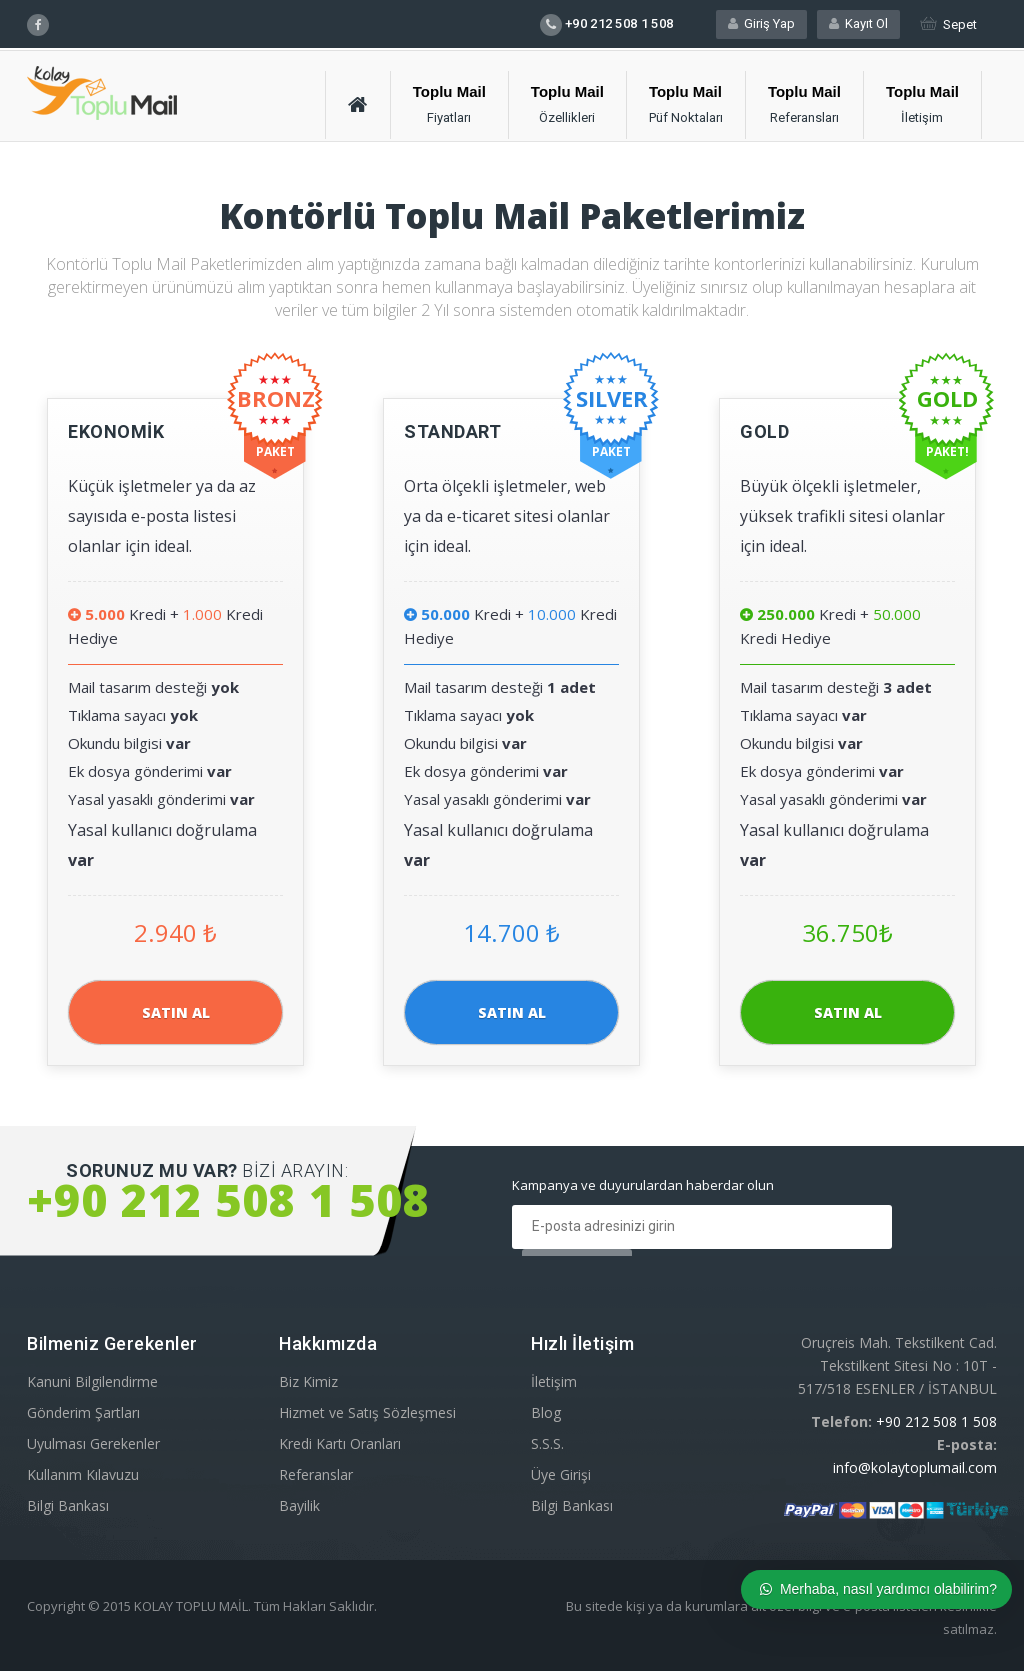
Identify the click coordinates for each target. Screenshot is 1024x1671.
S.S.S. (547, 1443)
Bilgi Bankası (68, 1505)
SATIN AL (176, 1012)
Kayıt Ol (858, 23)
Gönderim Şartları (83, 1412)
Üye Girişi (561, 1474)
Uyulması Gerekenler (93, 1443)
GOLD (764, 431)
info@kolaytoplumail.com (915, 1467)
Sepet (948, 24)
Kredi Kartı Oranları (340, 1443)
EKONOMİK (116, 431)
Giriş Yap (761, 23)
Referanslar (316, 1474)
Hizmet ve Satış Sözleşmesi (367, 1412)
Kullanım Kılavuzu (83, 1474)
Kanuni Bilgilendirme (92, 1381)
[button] (450, 105)
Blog (546, 1412)
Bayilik (299, 1505)
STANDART (452, 431)
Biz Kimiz (308, 1381)
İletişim (554, 1381)
